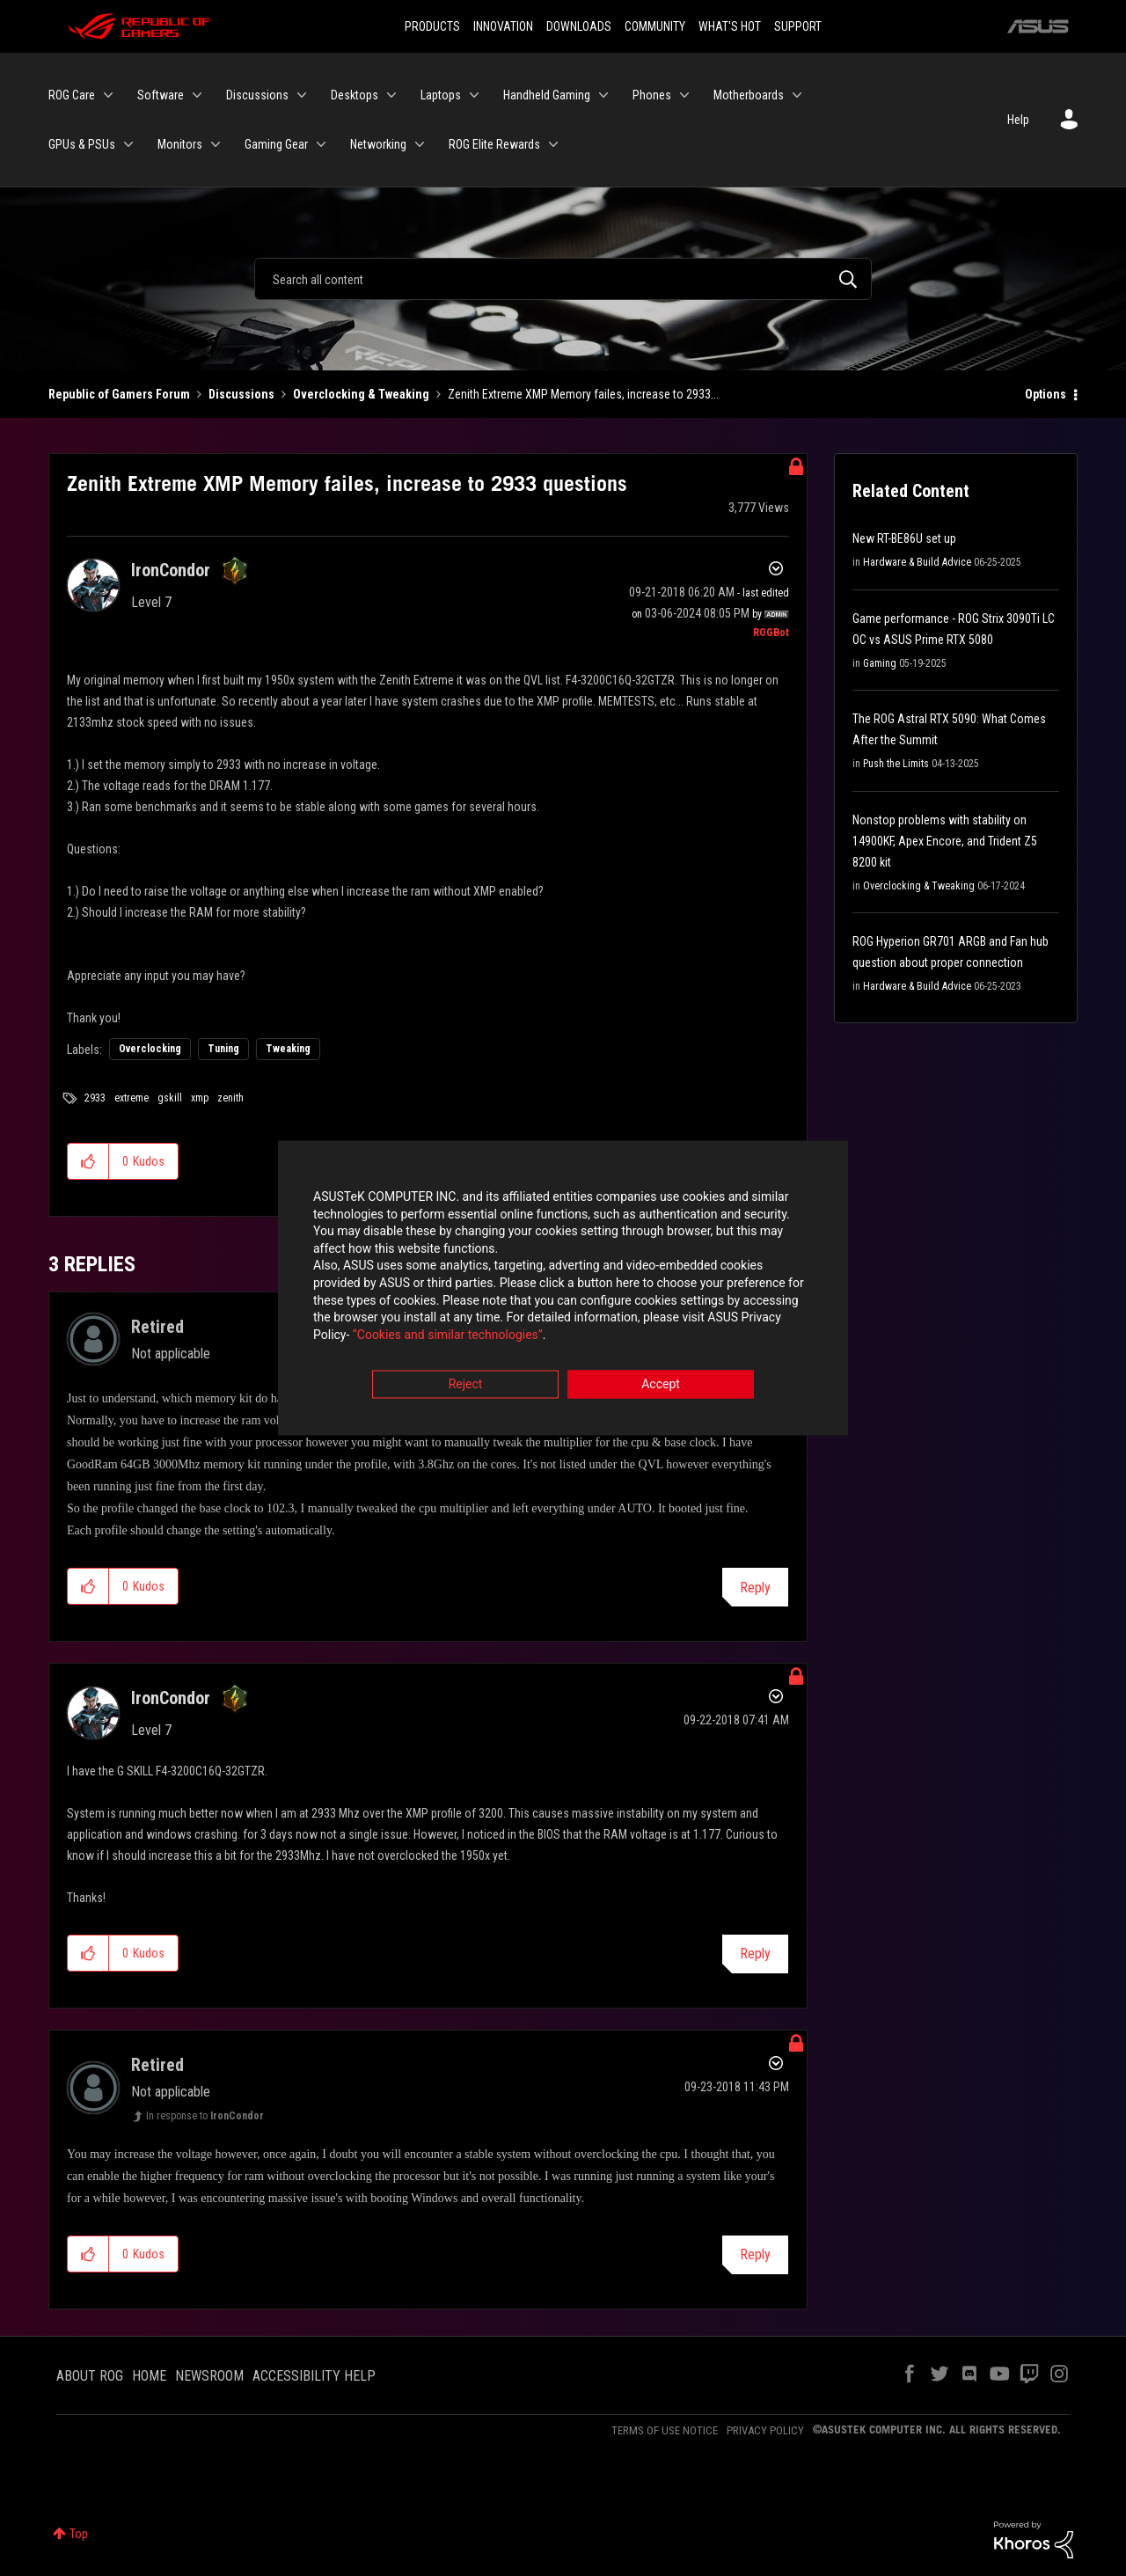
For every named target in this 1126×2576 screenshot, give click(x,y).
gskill (169, 1098)
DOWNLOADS (578, 26)
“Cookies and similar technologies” (448, 1335)
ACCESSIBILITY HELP (314, 2375)
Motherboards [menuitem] (748, 95)
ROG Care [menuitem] (71, 95)
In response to (205, 2116)
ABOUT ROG (89, 2375)
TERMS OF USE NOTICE (664, 2430)
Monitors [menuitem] (179, 144)
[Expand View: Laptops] (474, 95)
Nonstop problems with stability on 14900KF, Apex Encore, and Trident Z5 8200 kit (944, 841)
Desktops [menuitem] (354, 95)
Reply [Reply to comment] (755, 1587)
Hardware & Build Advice (917, 562)
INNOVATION (503, 26)
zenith (230, 1098)
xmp (199, 1098)
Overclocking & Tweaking (361, 394)
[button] (88, 1161)
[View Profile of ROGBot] (771, 632)
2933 (95, 1098)
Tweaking (288, 1049)
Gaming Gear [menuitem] (276, 144)
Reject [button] (466, 1386)
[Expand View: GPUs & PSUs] (128, 144)
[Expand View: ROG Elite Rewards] (553, 144)
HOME (149, 2375)
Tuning (223, 1049)
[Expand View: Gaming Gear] (321, 144)
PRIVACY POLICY (765, 2430)
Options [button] (1045, 394)
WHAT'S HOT (729, 26)
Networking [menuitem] (378, 144)
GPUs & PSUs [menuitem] (81, 144)
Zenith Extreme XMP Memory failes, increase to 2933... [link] (583, 394)
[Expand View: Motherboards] (797, 95)
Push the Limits (896, 763)
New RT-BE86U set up (904, 538)
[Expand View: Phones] (684, 95)
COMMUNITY (655, 26)
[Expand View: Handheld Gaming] (603, 95)
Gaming (879, 663)
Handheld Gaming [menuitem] (546, 95)
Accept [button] (660, 1386)
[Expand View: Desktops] (391, 95)
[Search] (563, 279)
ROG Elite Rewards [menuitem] (494, 144)
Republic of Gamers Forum (119, 394)
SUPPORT (798, 26)
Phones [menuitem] (651, 95)
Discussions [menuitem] (257, 95)
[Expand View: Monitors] (215, 144)
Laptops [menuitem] (440, 95)
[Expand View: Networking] (419, 144)
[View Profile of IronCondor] (170, 570)
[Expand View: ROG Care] (108, 95)
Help (1018, 120)
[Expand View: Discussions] (302, 95)
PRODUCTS (432, 26)
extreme (131, 1098)
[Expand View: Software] (197, 95)
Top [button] (78, 2534)
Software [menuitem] (160, 95)
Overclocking (150, 1049)
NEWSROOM (209, 2375)
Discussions (241, 394)
